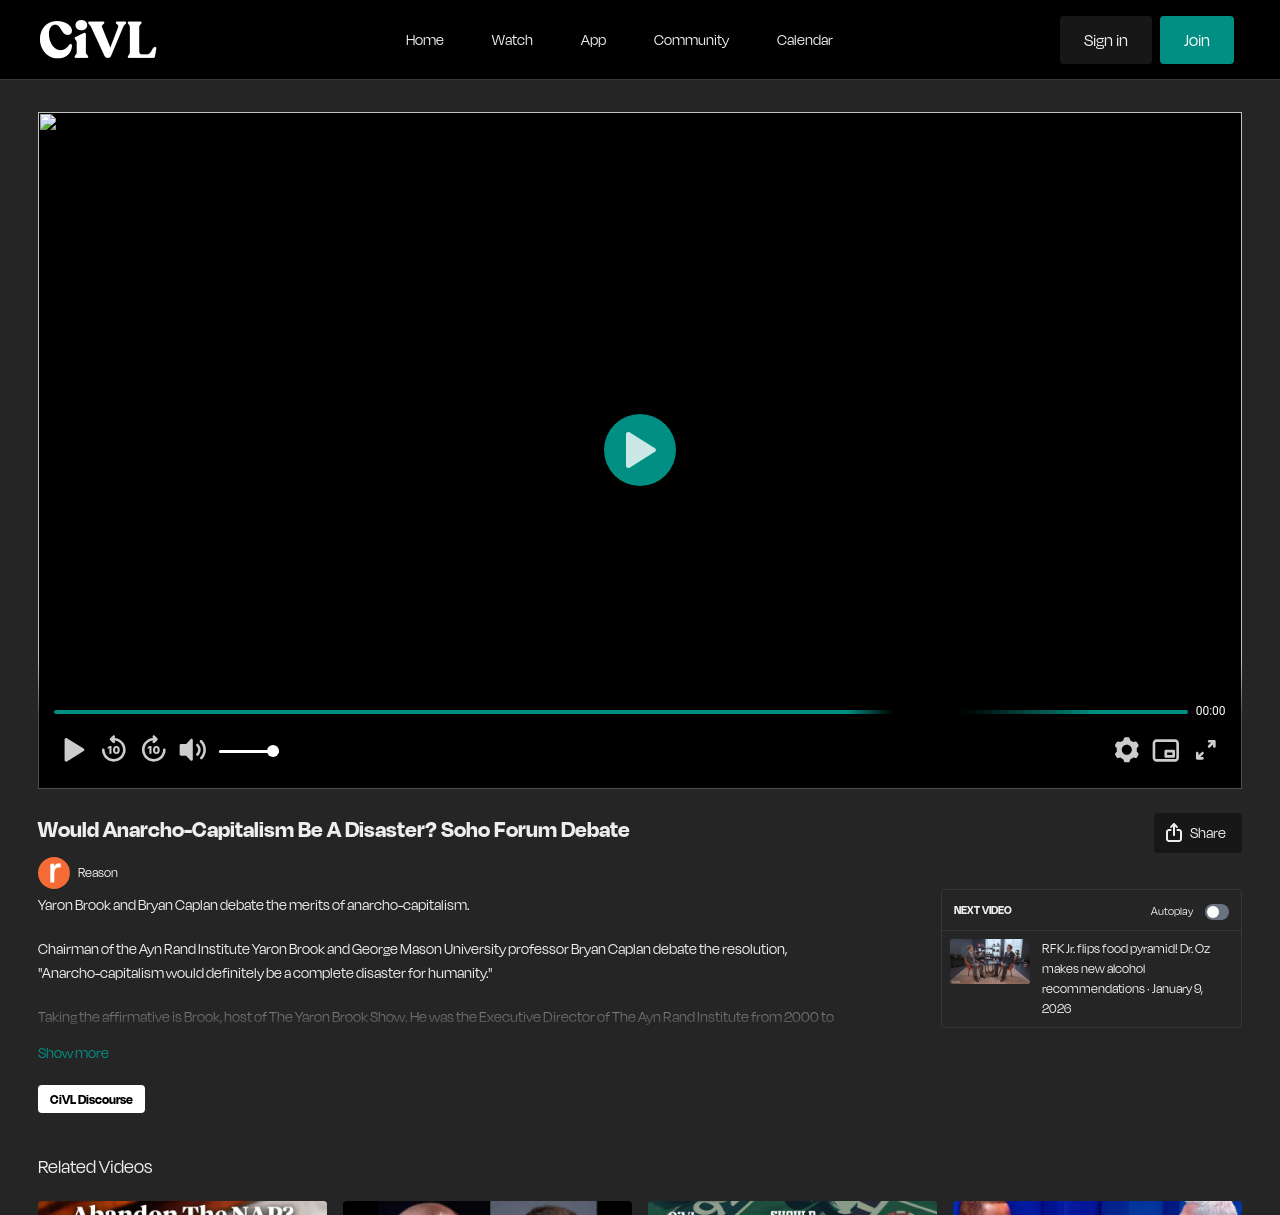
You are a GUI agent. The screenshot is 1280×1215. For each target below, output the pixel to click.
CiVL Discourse (91, 1099)
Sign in (1106, 40)
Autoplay (1190, 912)
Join (1197, 40)
